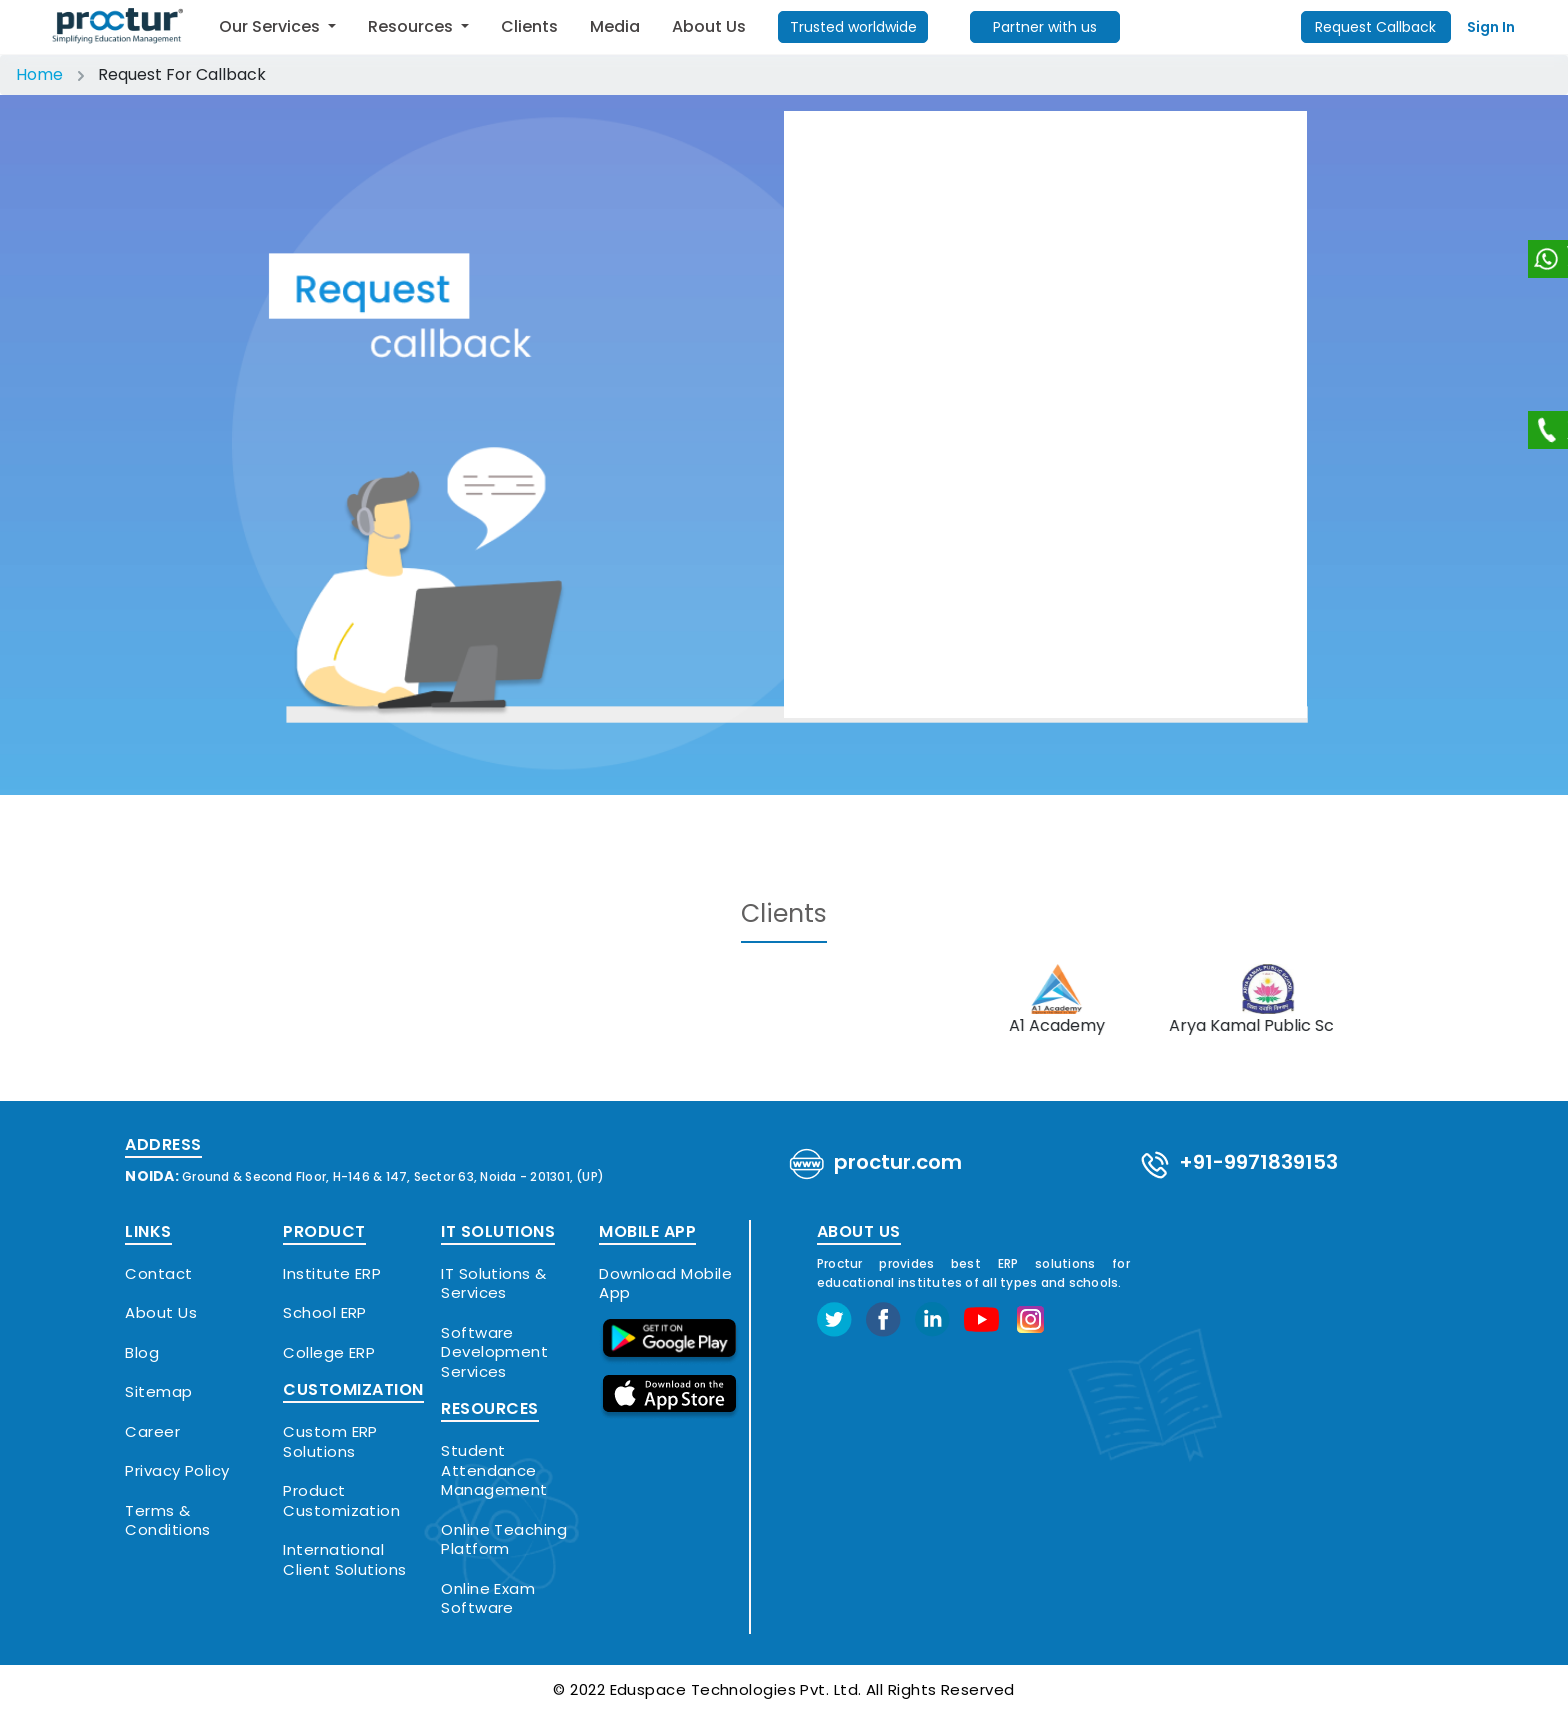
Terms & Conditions (168, 1520)
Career (152, 1432)
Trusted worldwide (853, 27)
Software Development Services (494, 1352)
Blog (142, 1353)
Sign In (1491, 27)
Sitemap (158, 1392)
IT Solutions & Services (493, 1283)
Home (39, 74)
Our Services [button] (271, 26)
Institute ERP (332, 1274)
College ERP (329, 1353)
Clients (529, 26)
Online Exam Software (488, 1598)
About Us (709, 26)
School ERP (325, 1313)
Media (615, 26)
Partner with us (1045, 27)
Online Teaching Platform (504, 1539)
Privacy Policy (177, 1471)
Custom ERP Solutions (330, 1441)
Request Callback (1375, 27)
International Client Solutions (344, 1559)
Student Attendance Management (494, 1470)
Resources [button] (412, 26)
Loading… (1045, 411)
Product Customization (341, 1500)
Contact (158, 1274)
